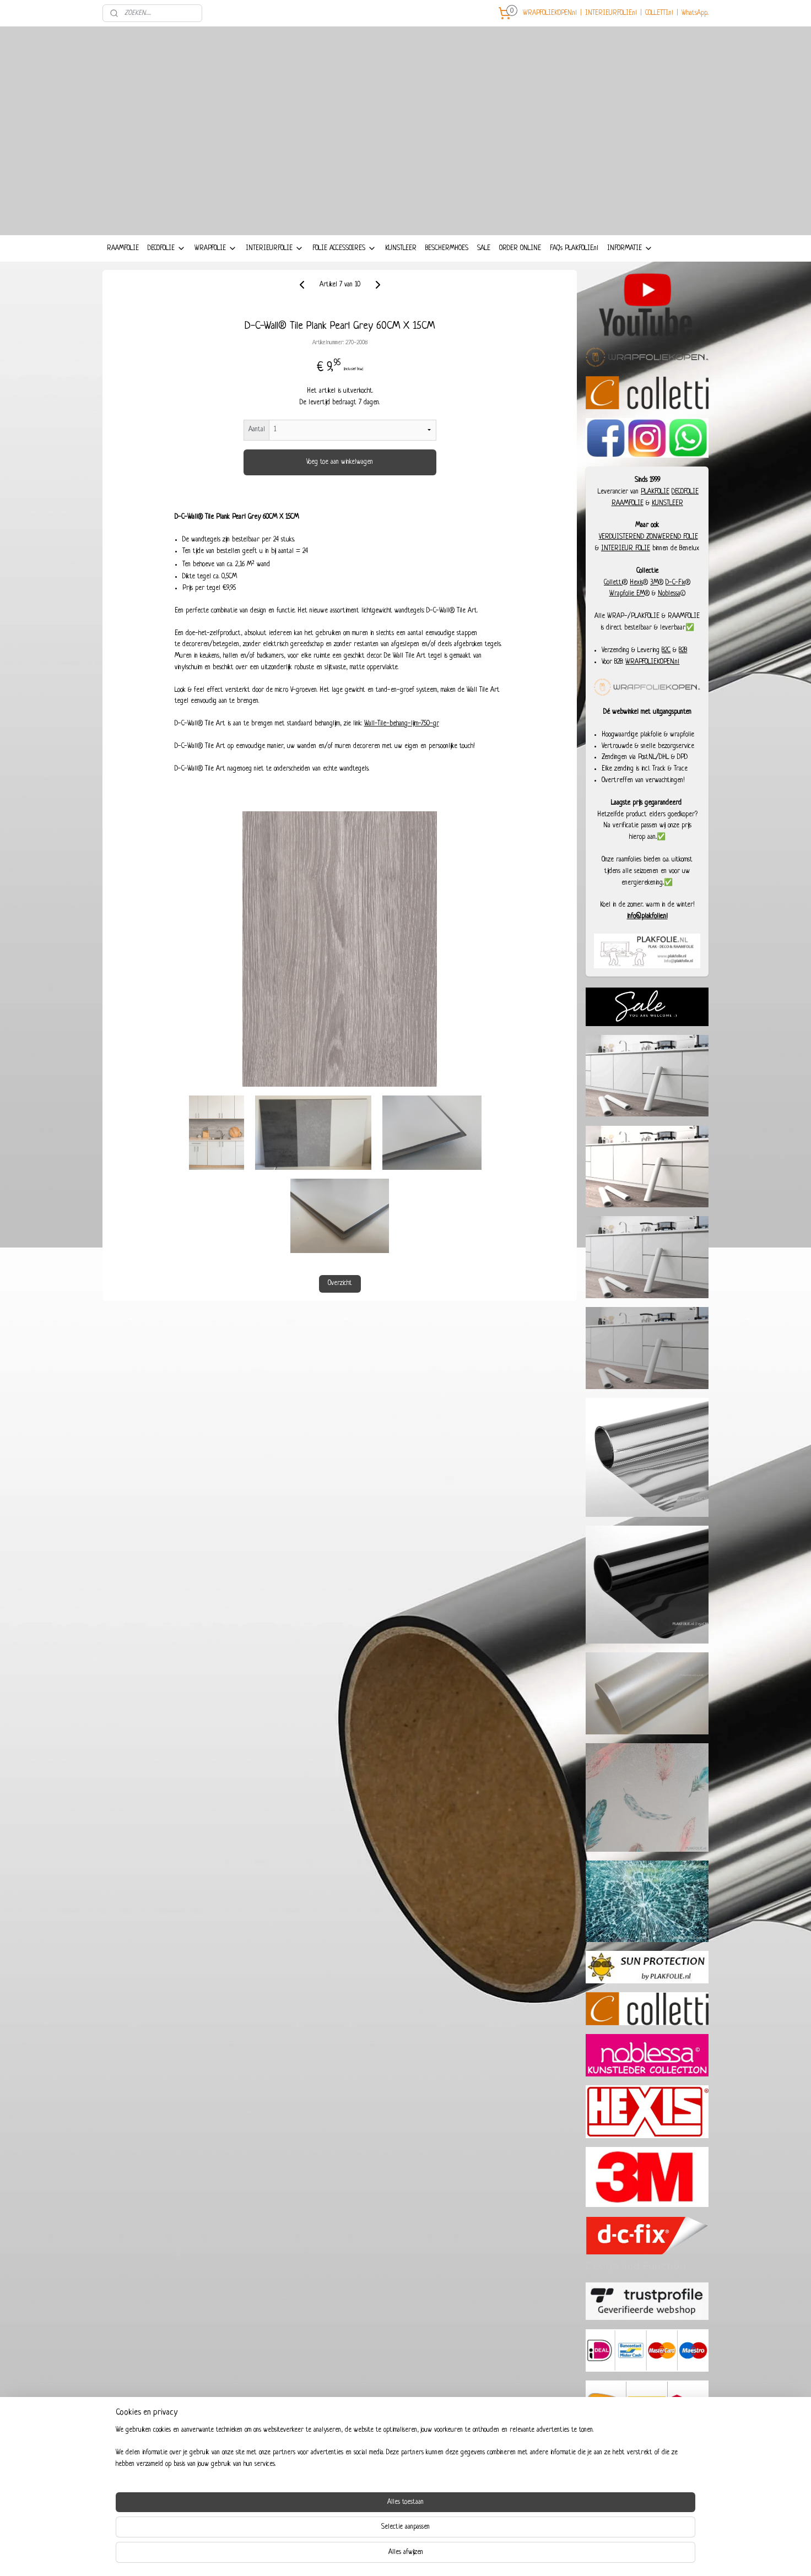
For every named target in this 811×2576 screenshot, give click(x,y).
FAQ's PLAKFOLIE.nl (574, 248)
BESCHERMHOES (446, 248)
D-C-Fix (675, 583)
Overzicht (339, 1283)
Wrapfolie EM (627, 594)
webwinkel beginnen (422, 2556)
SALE (483, 248)
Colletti (613, 583)
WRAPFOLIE (215, 248)
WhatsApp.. (695, 13)
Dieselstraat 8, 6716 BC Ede (645, 2501)
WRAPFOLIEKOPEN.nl (550, 13)
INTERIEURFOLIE (275, 248)
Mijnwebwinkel (489, 2556)
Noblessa (669, 594)
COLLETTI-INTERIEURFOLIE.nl (163, 2501)
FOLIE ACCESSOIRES (344, 248)
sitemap (379, 2556)
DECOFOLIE (167, 248)
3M (654, 583)
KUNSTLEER (401, 248)
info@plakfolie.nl (647, 916)
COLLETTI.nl (659, 13)
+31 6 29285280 (652, 2488)
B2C (666, 650)
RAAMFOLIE (123, 248)
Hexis (636, 583)
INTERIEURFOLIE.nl (611, 13)
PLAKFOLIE (655, 492)
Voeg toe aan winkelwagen (339, 462)
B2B (683, 650)
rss (394, 2556)
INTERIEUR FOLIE (625, 548)
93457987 (656, 2476)
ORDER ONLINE (520, 248)
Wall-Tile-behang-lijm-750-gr (401, 724)
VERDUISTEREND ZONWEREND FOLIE (648, 537)
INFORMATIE (630, 248)
